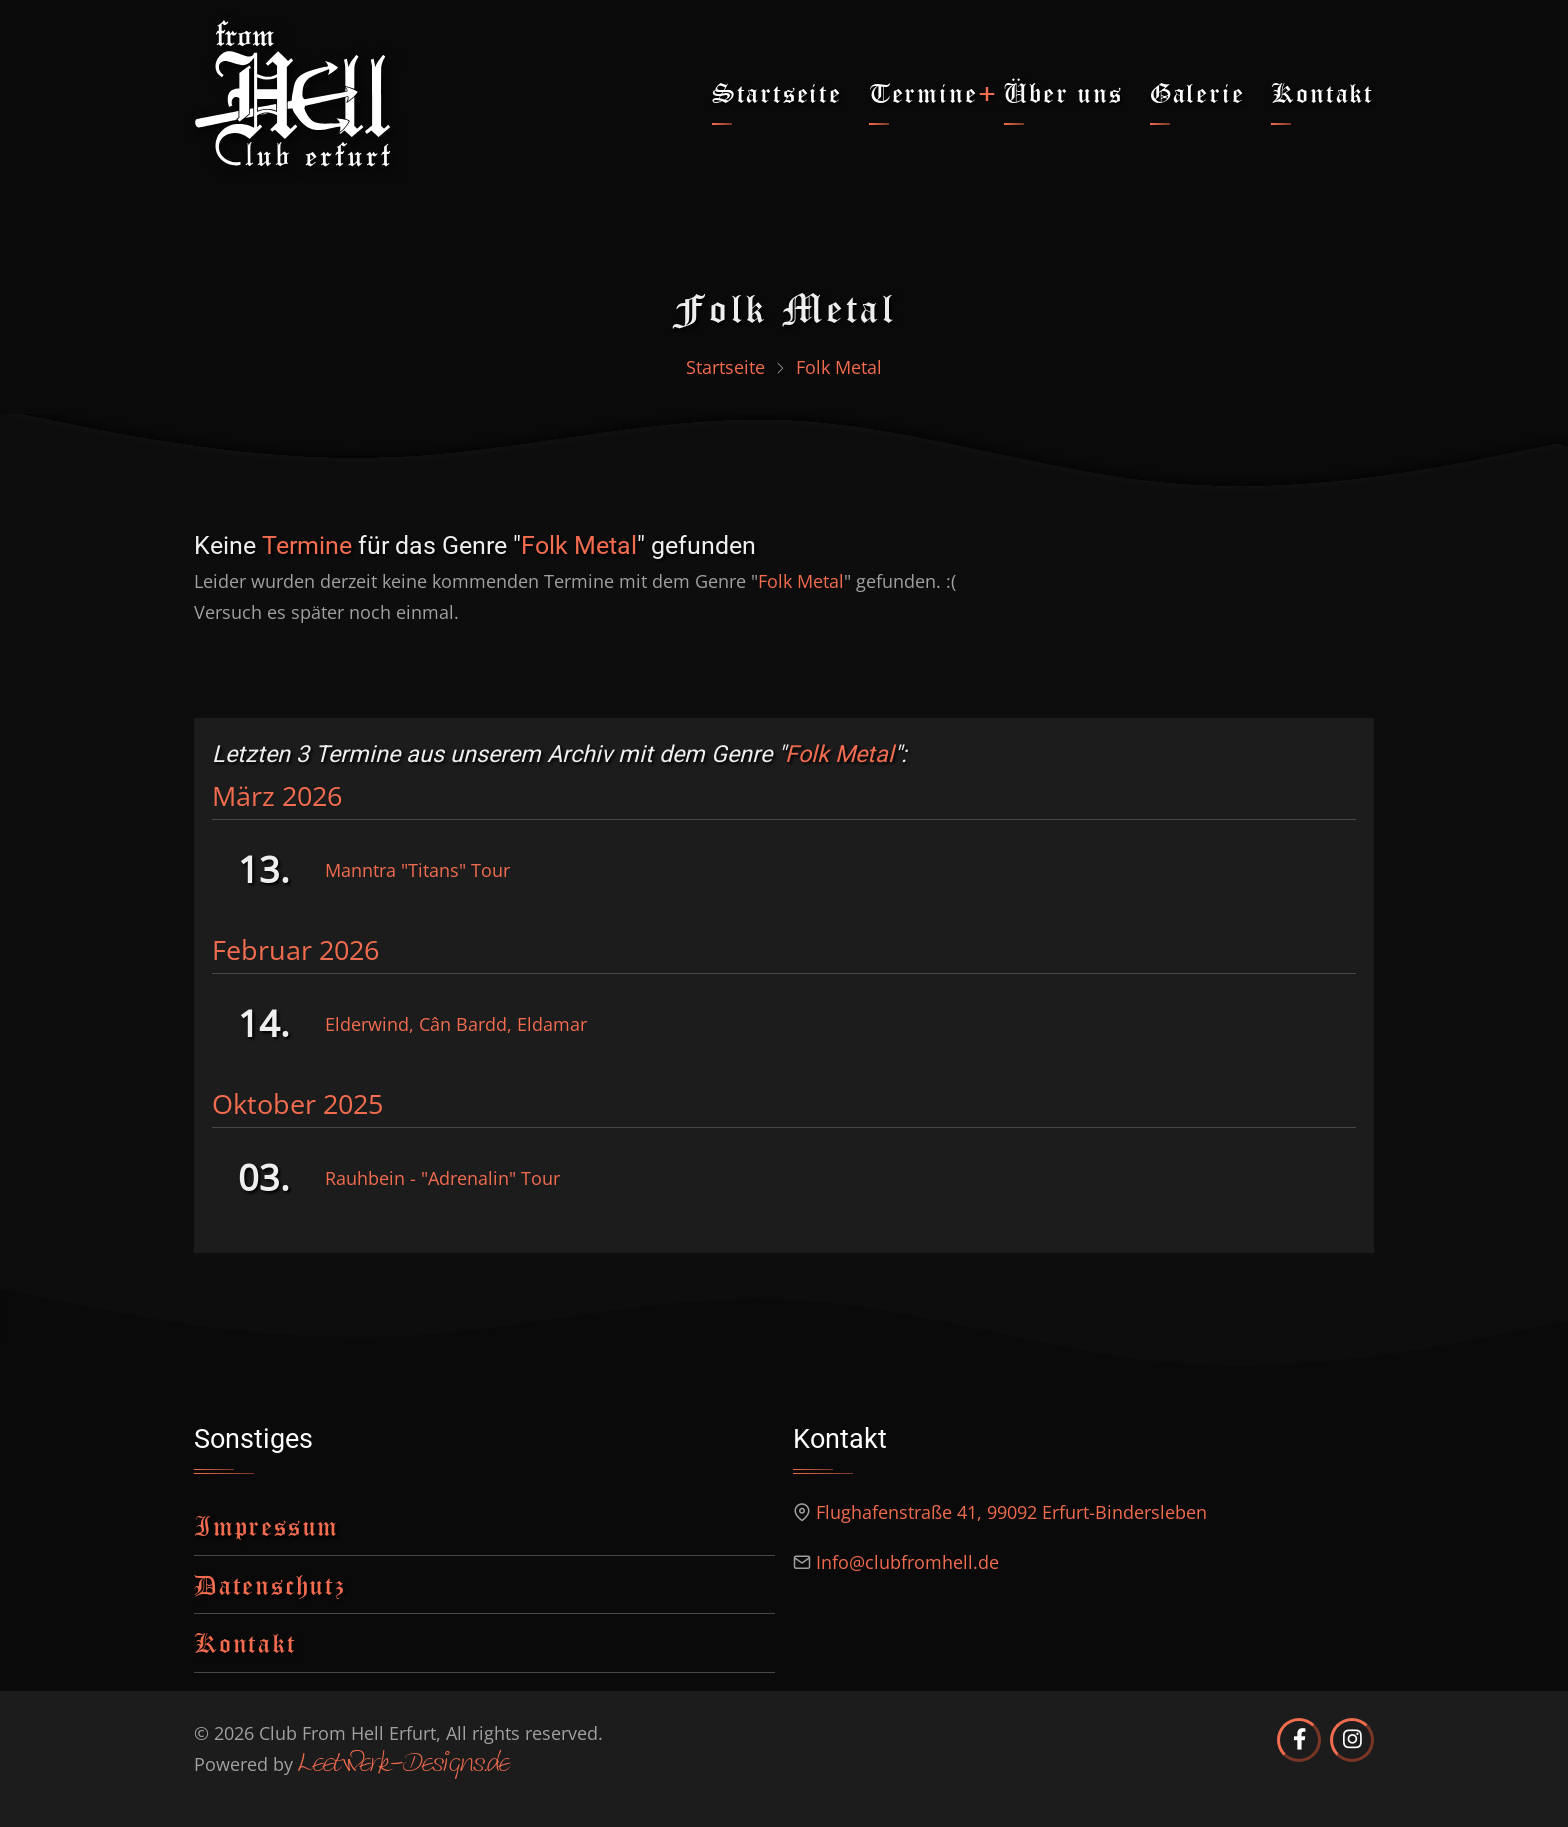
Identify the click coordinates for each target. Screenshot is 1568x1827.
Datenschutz (270, 1584)
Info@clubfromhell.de (907, 1562)
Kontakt (1322, 92)
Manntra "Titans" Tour (417, 870)
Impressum (266, 1525)
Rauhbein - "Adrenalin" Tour (442, 1178)
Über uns (1063, 92)
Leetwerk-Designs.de (403, 1765)
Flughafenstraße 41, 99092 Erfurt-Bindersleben (1011, 1512)
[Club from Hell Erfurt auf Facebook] (1299, 1740)
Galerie (1197, 92)
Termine (923, 92)
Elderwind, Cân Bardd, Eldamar (456, 1024)
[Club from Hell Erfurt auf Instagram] (1352, 1740)
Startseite (777, 92)
